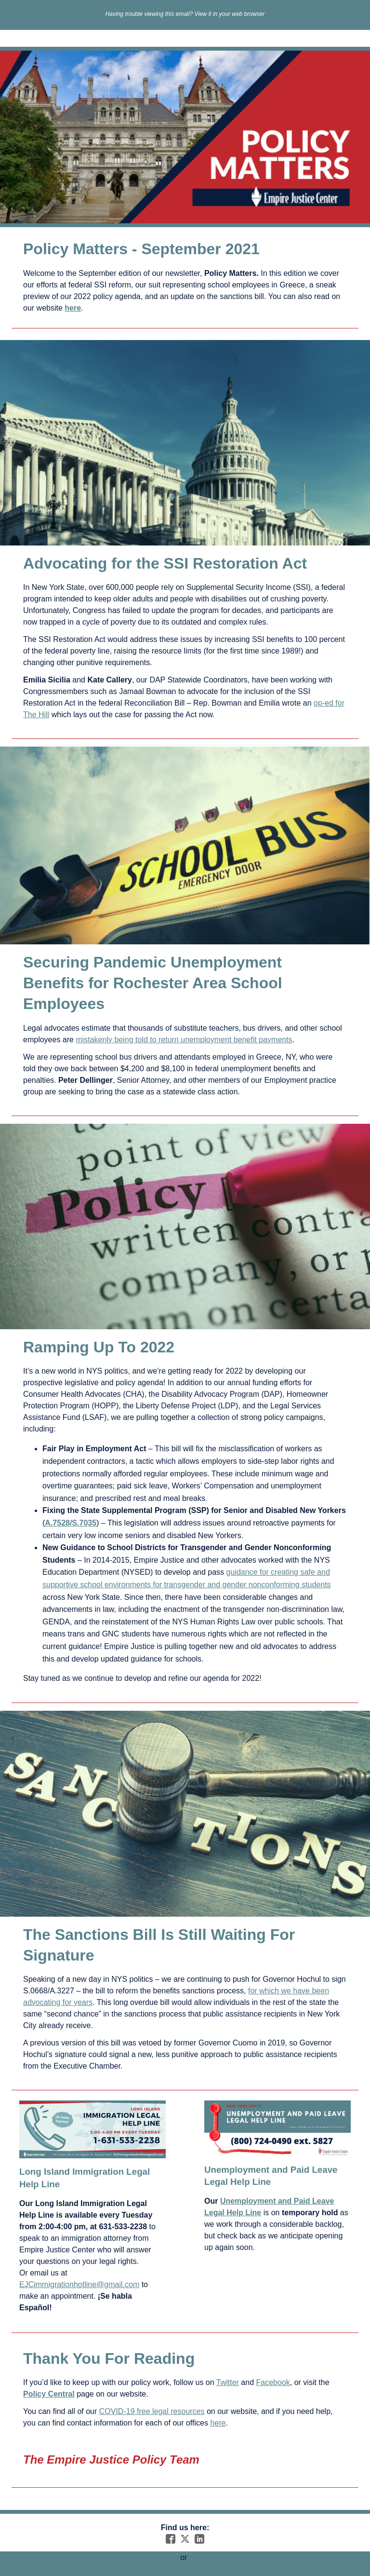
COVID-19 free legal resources (152, 2411)
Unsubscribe (156, 2557)
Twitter (227, 2382)
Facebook (273, 2382)
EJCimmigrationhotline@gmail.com (79, 2284)
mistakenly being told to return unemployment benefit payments (184, 1040)
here (217, 2423)
